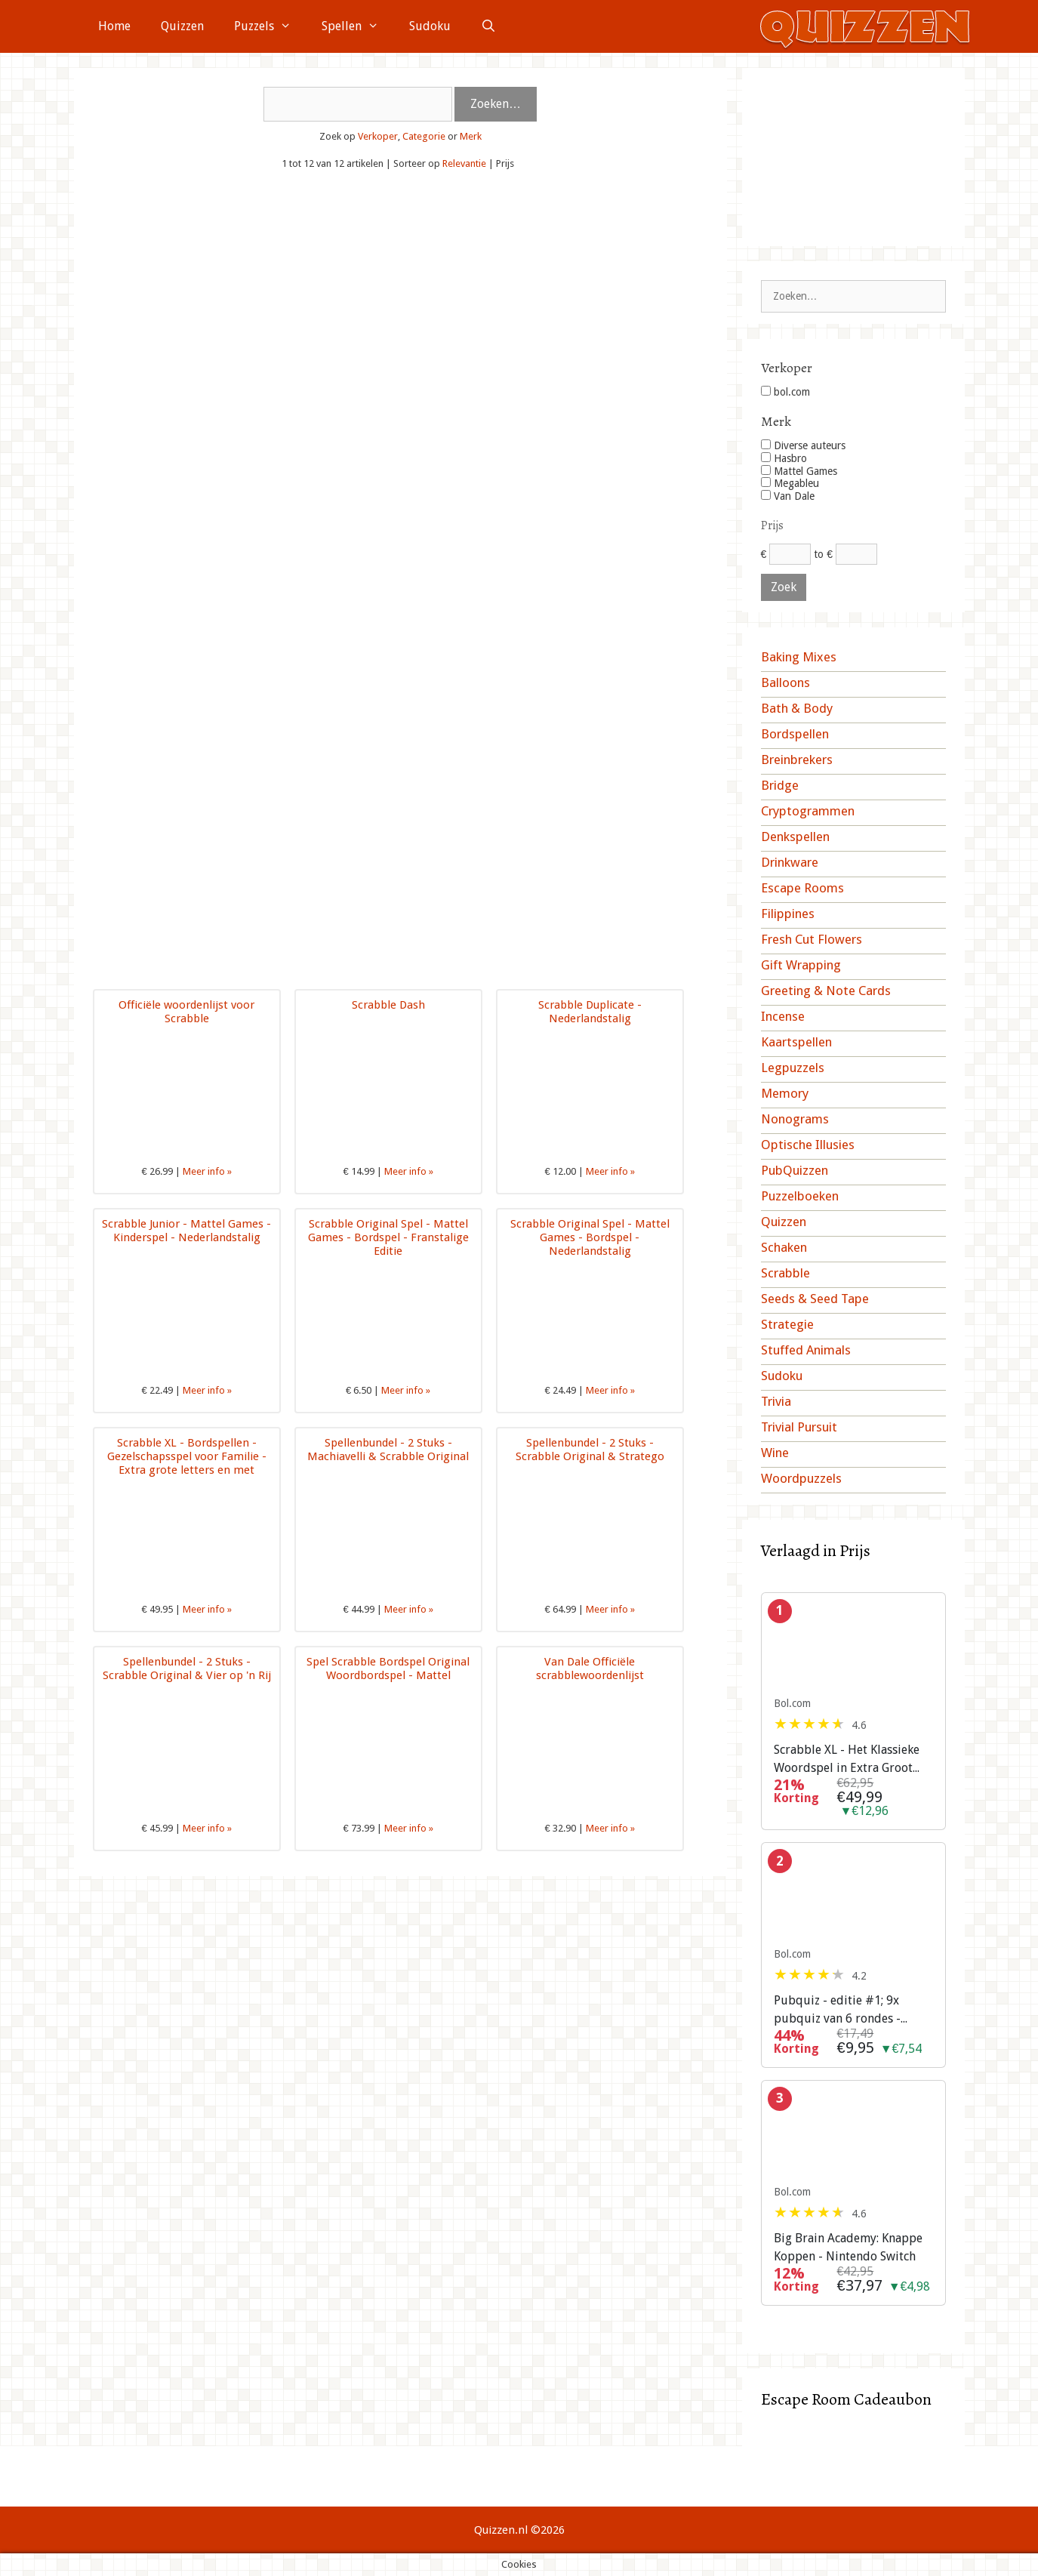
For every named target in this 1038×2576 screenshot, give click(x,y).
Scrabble (785, 1272)
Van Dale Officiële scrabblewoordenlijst (590, 1668)
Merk (471, 136)
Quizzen (182, 26)
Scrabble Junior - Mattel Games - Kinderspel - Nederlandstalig (186, 1230)
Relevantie (464, 163)
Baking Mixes (798, 656)
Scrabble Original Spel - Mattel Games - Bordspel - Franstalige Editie (388, 1237)
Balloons (785, 682)
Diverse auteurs (803, 445)
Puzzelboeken (800, 1195)
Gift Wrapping (801, 964)
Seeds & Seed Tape (815, 1298)
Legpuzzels (792, 1067)
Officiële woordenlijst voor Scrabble (186, 1011)
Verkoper (378, 136)
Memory (785, 1093)
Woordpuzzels (801, 1478)
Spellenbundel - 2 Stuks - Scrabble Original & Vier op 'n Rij (187, 1668)
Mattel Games (799, 471)
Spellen (358, 26)
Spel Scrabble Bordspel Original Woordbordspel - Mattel (388, 1668)
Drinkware (789, 862)
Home (114, 26)
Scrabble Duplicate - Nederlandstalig (590, 1011)
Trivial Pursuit (799, 1426)
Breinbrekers (797, 759)
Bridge (780, 785)
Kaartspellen (796, 1041)
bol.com (785, 392)
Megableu (790, 483)
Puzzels (270, 26)
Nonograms (795, 1118)
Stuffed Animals (806, 1349)
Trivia (776, 1401)
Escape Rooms (802, 887)
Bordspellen (795, 733)
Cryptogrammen (808, 810)
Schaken (784, 1247)
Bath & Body (797, 708)
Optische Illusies (808, 1144)
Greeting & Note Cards (826, 990)
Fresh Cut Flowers (811, 939)
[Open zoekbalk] (489, 26)
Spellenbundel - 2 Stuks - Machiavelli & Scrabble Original (388, 1449)
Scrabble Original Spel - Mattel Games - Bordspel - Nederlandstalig (590, 1237)
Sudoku (430, 26)
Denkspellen (795, 836)
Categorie (423, 136)
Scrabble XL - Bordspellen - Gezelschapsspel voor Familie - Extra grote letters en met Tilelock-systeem (186, 1463)
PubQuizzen (794, 1170)
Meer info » (207, 1171)
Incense (783, 1016)
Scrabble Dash (388, 1005)
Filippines (788, 913)
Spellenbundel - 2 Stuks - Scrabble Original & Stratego (590, 1449)
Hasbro (784, 458)
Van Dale (788, 496)
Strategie (787, 1324)
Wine (775, 1452)
